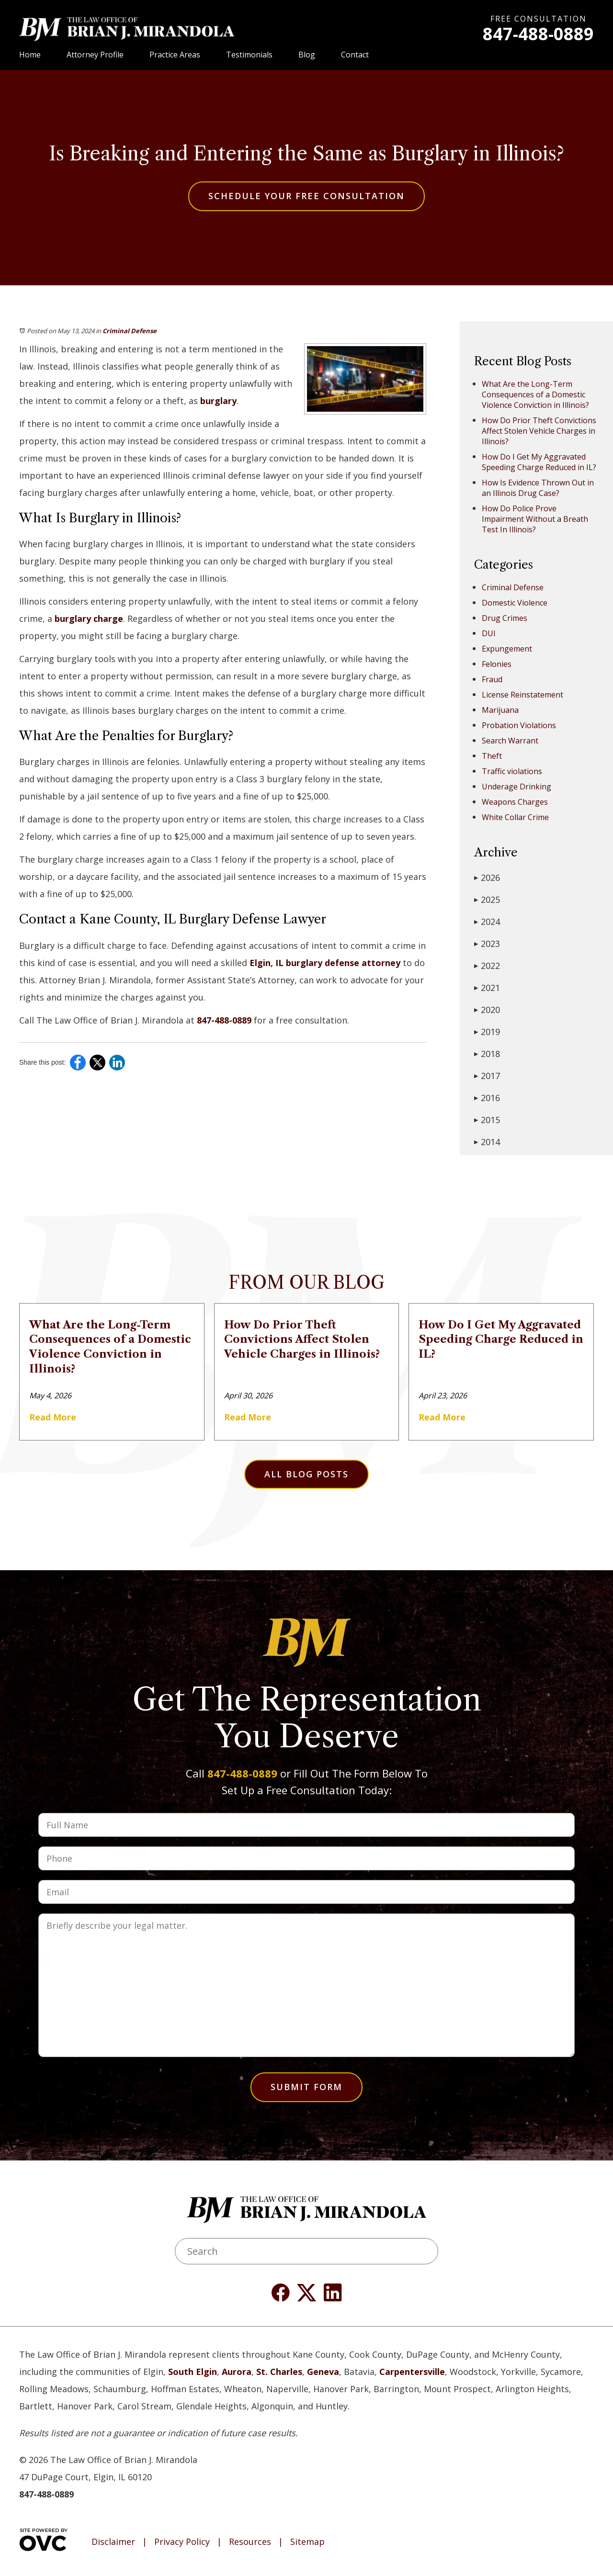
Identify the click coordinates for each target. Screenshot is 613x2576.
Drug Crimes (504, 618)
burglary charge (87, 618)
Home (30, 54)
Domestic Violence (514, 602)
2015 (487, 1119)
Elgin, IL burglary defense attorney (323, 962)
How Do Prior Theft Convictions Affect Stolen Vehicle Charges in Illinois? (539, 431)
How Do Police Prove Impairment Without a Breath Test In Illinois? (535, 519)
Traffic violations (512, 771)
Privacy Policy (182, 2542)
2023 (487, 943)
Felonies (496, 664)
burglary (218, 400)
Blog (306, 54)
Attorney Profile (95, 54)
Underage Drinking (516, 786)
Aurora (236, 2371)
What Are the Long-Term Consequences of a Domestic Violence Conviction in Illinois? (535, 394)
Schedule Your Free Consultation (306, 196)
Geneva (323, 2371)
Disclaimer (113, 2542)
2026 (487, 877)
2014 (487, 1141)
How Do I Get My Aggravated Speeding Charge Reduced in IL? (539, 461)
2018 (487, 1053)
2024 (487, 921)
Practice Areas (174, 54)
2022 (487, 965)
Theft (492, 756)
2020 (487, 1009)
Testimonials (249, 54)
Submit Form (306, 2086)
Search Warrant (510, 740)
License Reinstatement (522, 694)
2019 (487, 1031)
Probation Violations (519, 725)
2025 (487, 899)
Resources (250, 2542)
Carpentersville (412, 2371)
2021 (487, 987)
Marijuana (500, 710)
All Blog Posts (306, 1474)
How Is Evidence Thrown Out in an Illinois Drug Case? (538, 487)
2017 (487, 1075)
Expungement (507, 648)
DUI (489, 633)
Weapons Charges (515, 802)
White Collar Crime (515, 817)
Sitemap (307, 2542)
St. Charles (279, 2371)
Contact (355, 54)
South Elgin (192, 2371)
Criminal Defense (129, 330)
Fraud (492, 679)
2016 (487, 1097)
